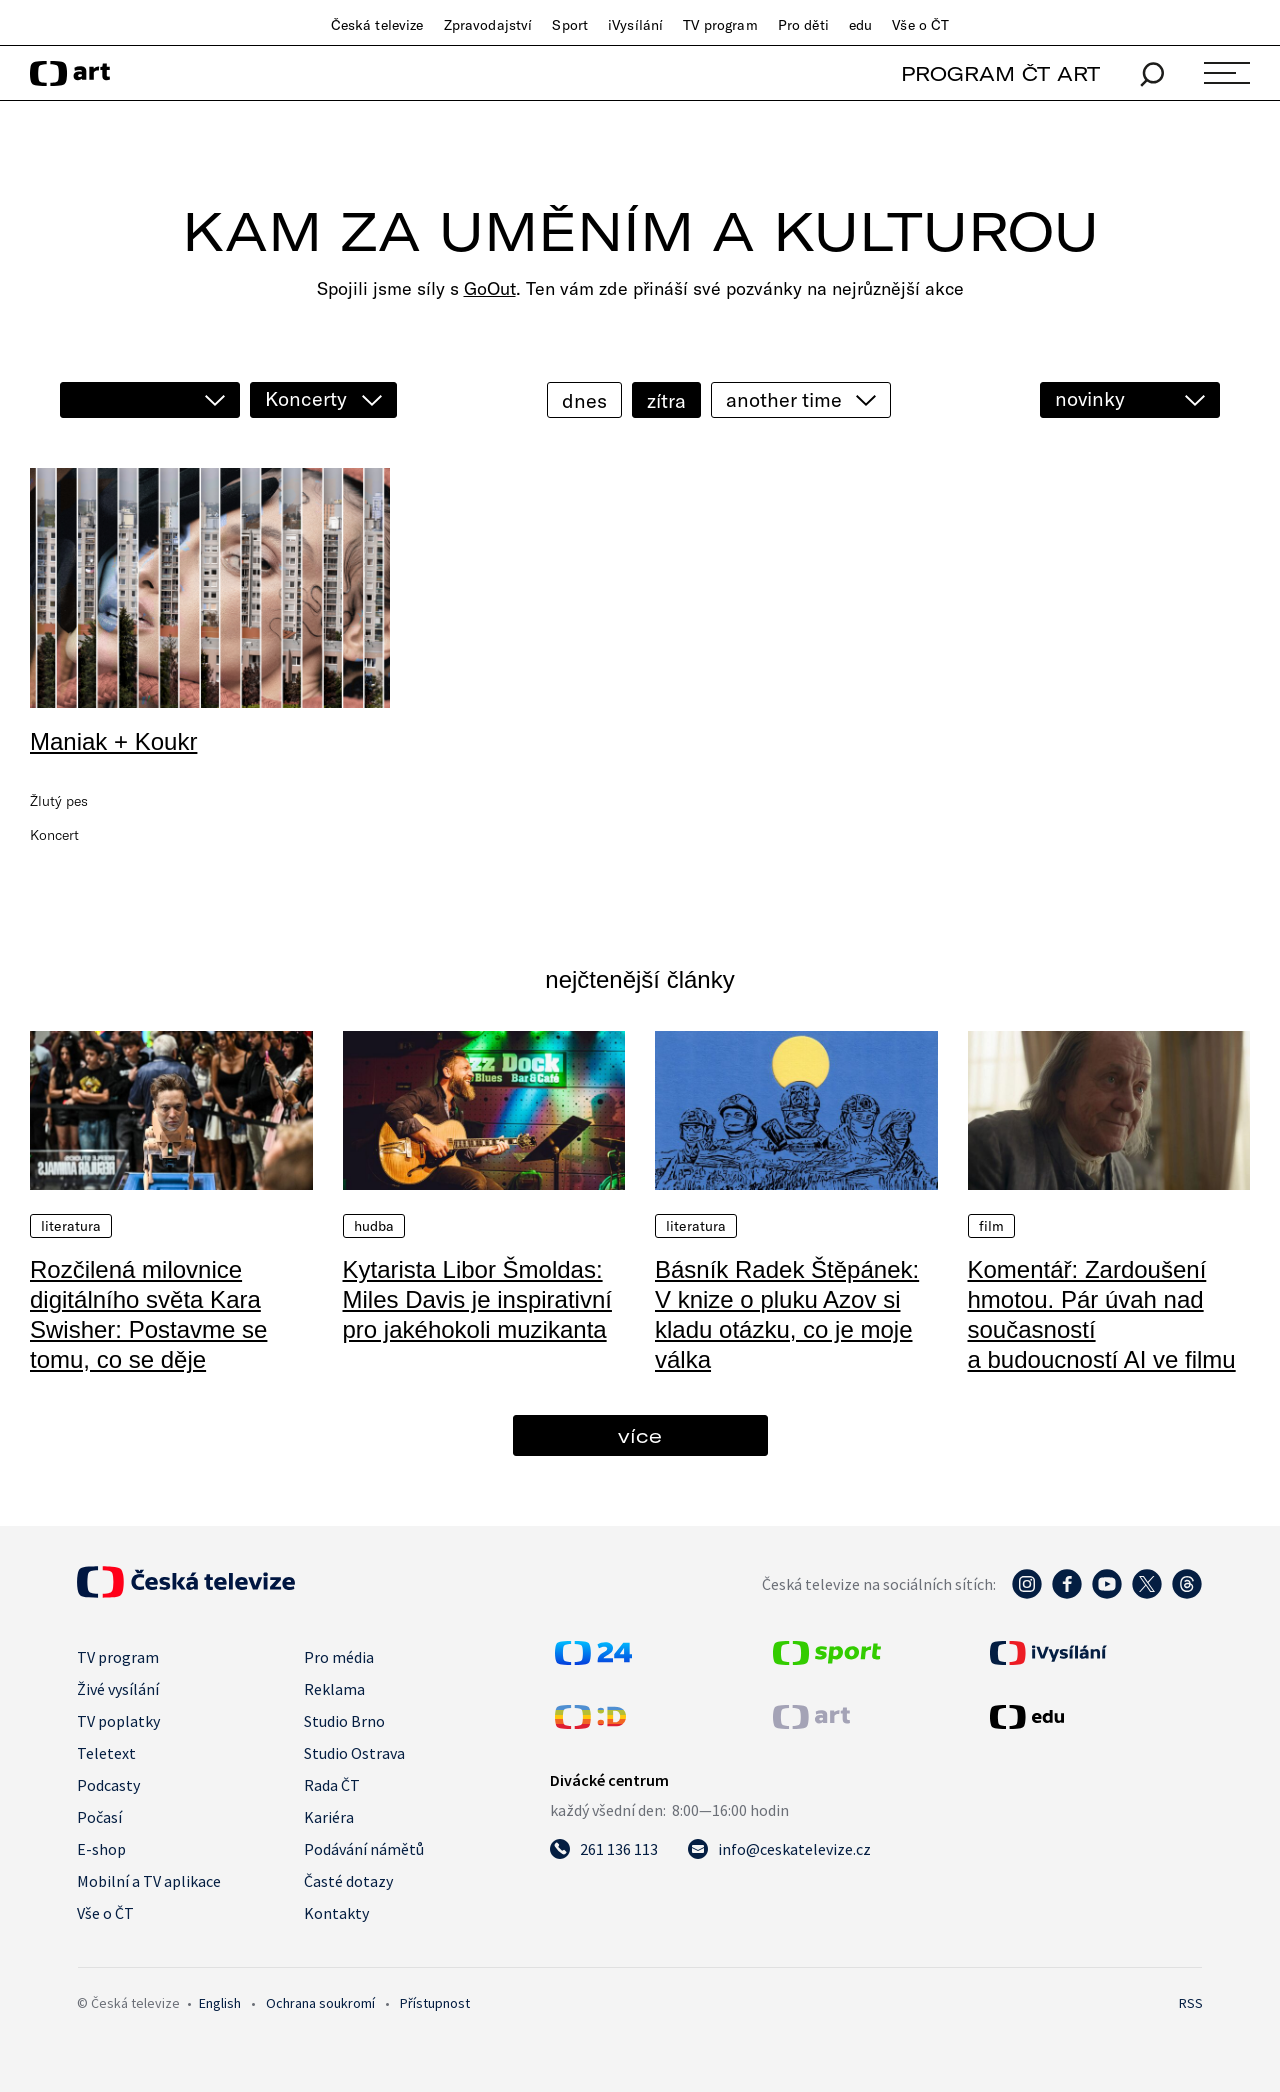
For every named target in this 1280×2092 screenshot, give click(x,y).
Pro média (339, 1657)
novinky (1090, 398)
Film (992, 1226)
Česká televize (377, 25)
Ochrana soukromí (320, 2003)
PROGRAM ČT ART (1000, 73)
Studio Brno (344, 1721)
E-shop (101, 1849)
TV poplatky (118, 1721)
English (220, 2003)
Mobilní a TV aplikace (149, 1881)
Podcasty (108, 1785)
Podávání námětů (364, 1849)
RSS (1191, 2003)
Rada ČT (332, 1785)
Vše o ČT (920, 25)
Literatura (71, 1226)
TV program (720, 25)
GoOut (490, 288)
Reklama (334, 1689)
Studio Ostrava (354, 1753)
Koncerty (306, 398)
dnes (584, 400)
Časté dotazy (348, 1881)
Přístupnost (435, 2003)
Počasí (99, 1817)
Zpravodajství (488, 25)
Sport (570, 25)
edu (860, 25)
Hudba (374, 1226)
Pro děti (803, 25)
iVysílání (635, 25)
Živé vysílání (118, 1689)
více (640, 1435)
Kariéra (329, 1817)
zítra (666, 400)
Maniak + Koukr (113, 741)
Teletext (106, 1753)
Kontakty (336, 1913)
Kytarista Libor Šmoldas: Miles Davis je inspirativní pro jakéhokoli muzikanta (477, 1299)
